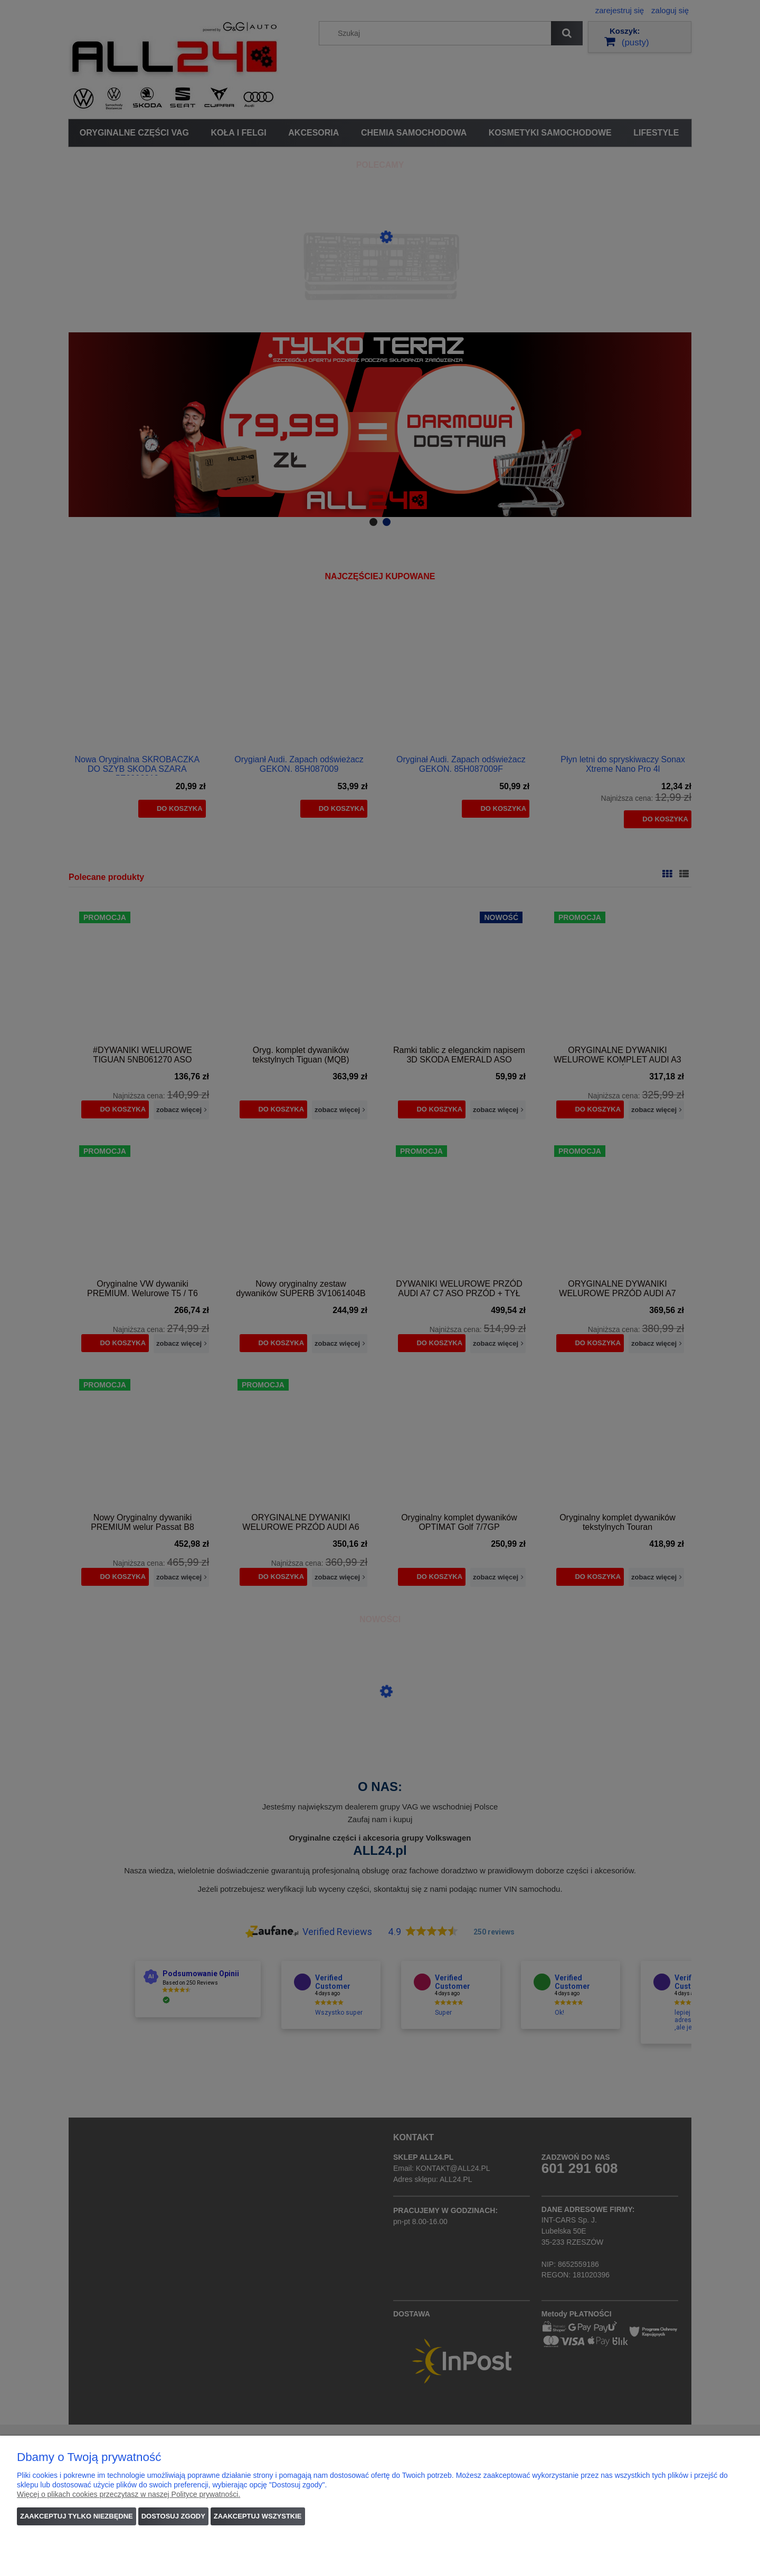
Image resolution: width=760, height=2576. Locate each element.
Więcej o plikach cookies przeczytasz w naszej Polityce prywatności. (128, 2494)
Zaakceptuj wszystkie (258, 2516)
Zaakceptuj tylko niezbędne (76, 2516)
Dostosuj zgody (173, 2516)
